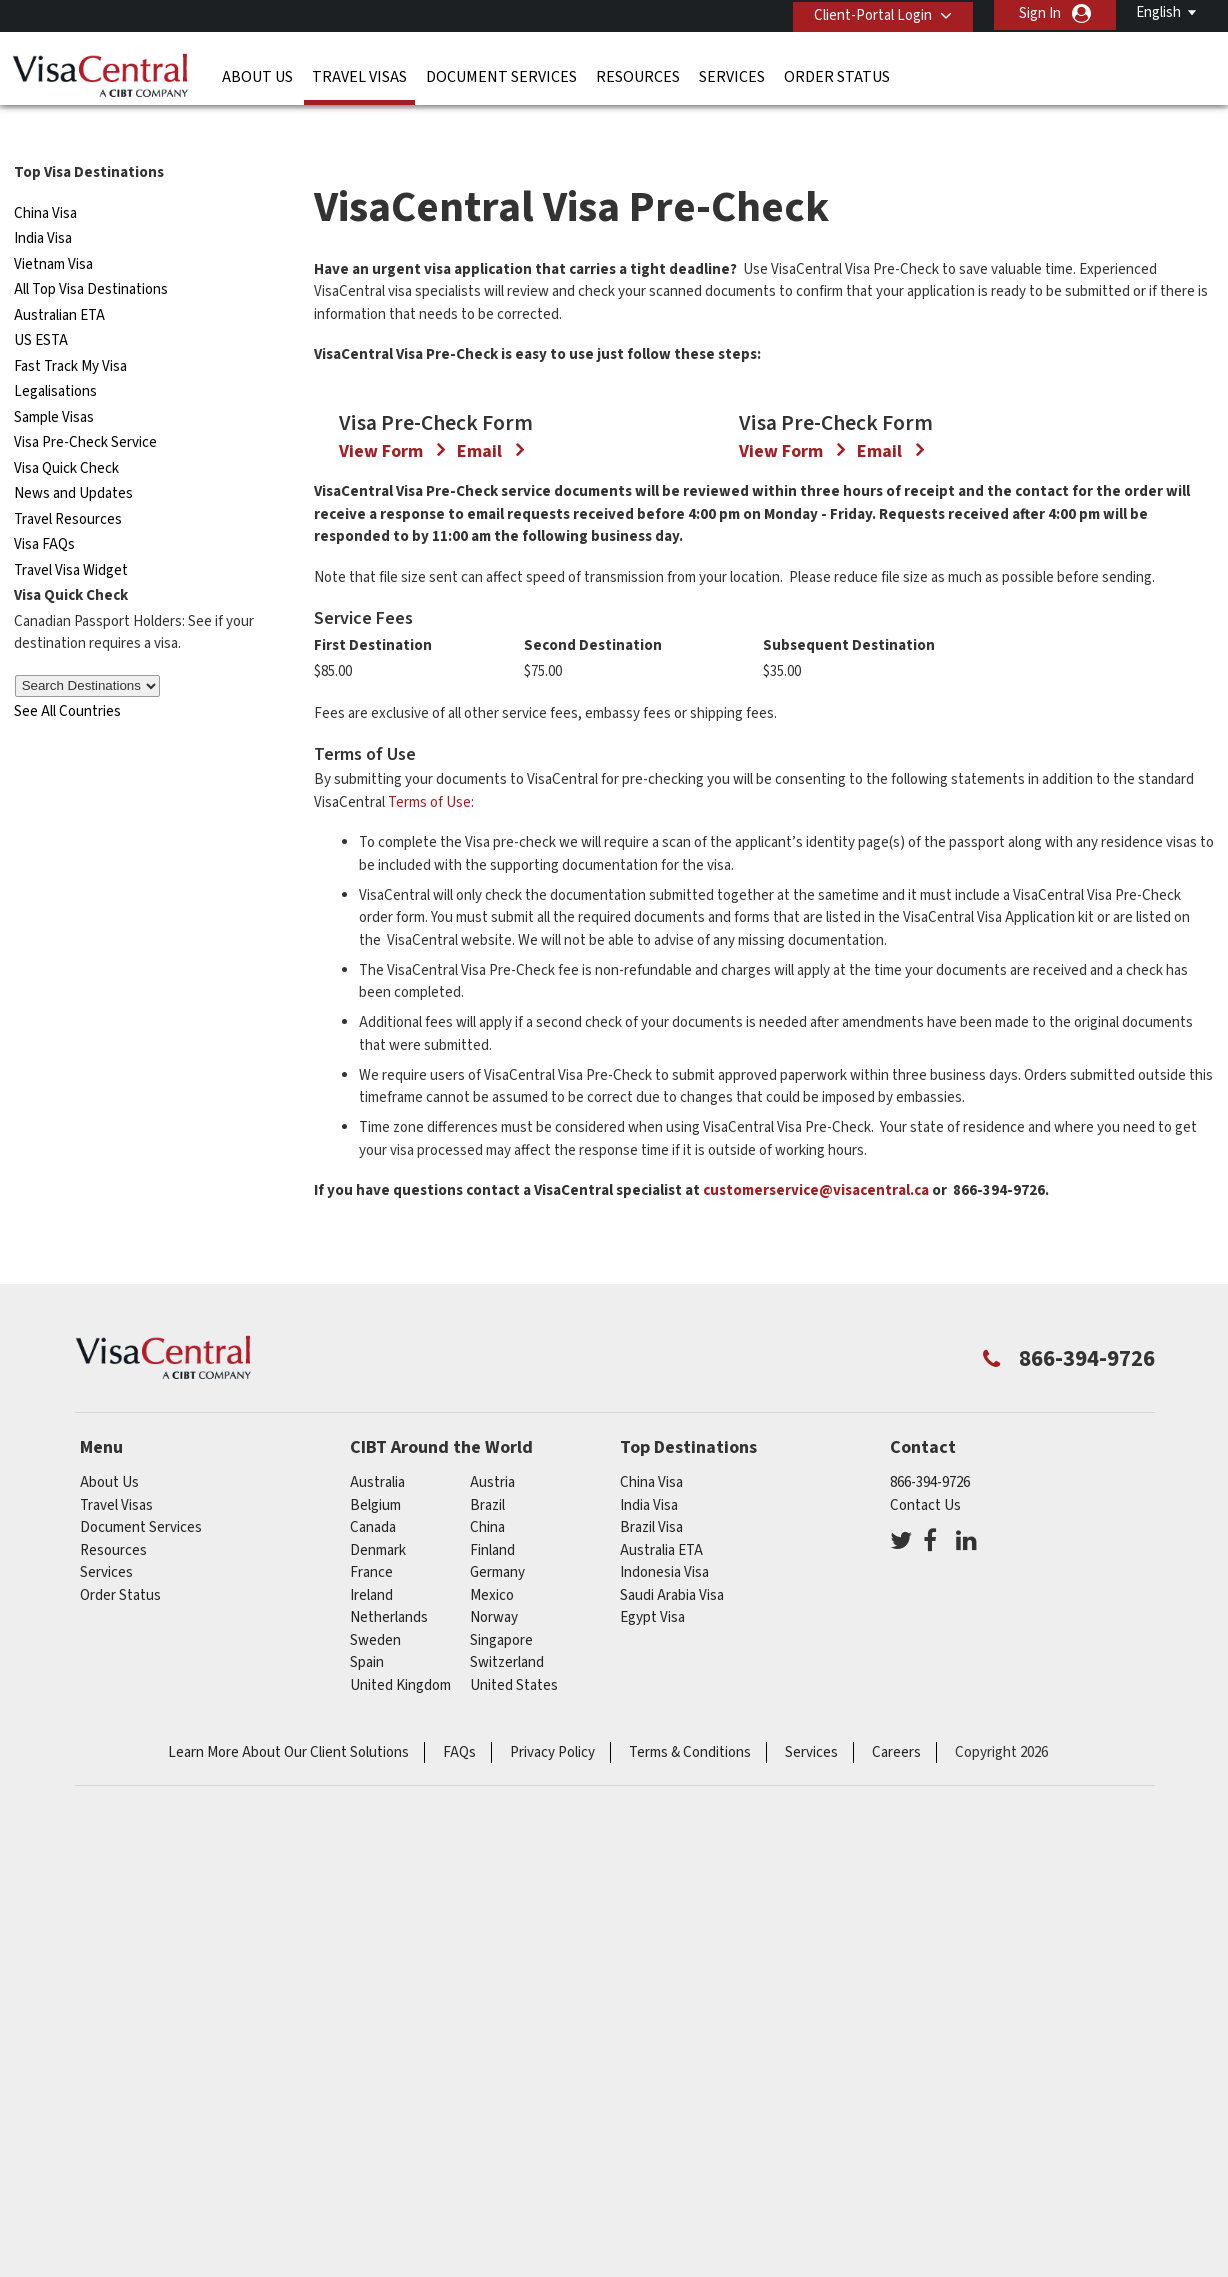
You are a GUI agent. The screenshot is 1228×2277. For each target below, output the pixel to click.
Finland (492, 1906)
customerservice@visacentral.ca (816, 1546)
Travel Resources (68, 480)
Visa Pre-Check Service (85, 404)
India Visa (43, 200)
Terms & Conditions (690, 2108)
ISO (321, 2207)
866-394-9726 (930, 1838)
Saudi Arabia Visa (672, 1951)
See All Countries (67, 672)
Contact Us (925, 1861)
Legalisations (55, 353)
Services (732, 75)
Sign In (1040, 13)
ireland (371, 1951)
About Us (257, 75)
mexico (492, 1951)
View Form (383, 807)
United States (514, 2041)
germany (497, 1928)
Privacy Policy (552, 2108)
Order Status (837, 75)
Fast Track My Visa (70, 327)
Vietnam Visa (53, 225)
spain (367, 2018)
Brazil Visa (651, 1883)
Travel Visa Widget (71, 531)
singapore (501, 1996)
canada (373, 1883)
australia (377, 1838)
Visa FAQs (44, 506)
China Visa (45, 174)
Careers (896, 2108)
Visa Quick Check (66, 429)
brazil (487, 1861)
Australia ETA (661, 1906)
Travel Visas (359, 75)
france (371, 1928)
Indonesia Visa (664, 1928)
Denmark (378, 1906)
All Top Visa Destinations (91, 251)
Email (481, 807)
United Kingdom (400, 2041)
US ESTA (41, 302)
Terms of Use (429, 1158)
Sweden (375, 1996)
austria (492, 1838)
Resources (638, 75)
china (487, 1883)
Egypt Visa (652, 1973)
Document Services (501, 75)
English (1158, 12)
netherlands (389, 1973)
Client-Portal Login (869, 13)
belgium (375, 1861)
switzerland (507, 2018)
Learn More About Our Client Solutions (288, 2108)
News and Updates (73, 455)
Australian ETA (59, 276)
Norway (494, 1973)
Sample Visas (54, 378)
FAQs (459, 2108)
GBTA (909, 2207)
